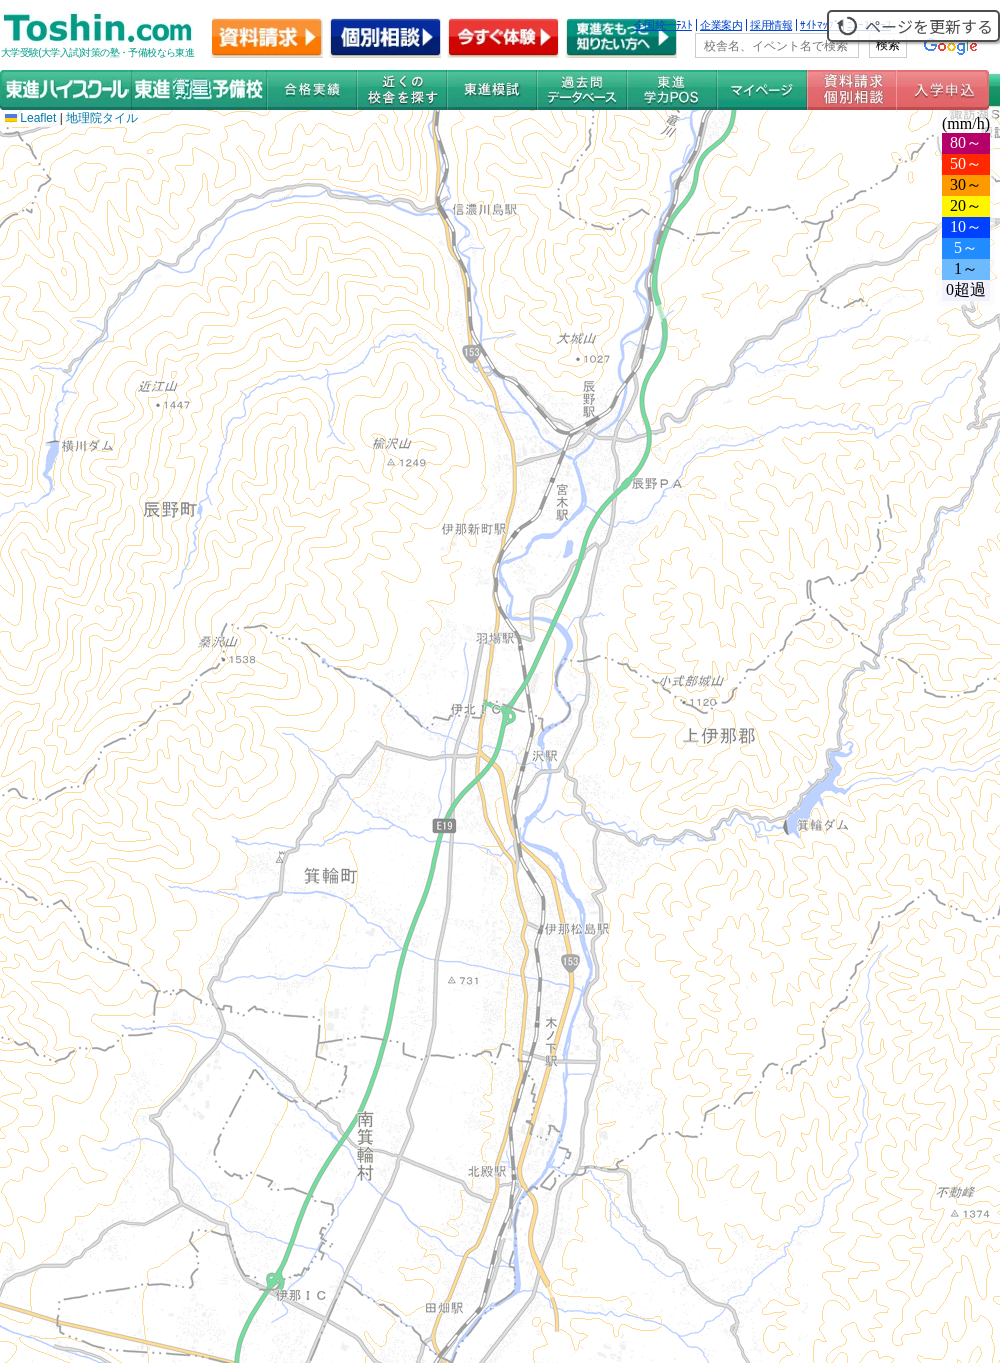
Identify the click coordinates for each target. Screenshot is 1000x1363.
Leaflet (30, 118)
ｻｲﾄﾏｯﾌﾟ (819, 25)
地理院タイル (102, 118)
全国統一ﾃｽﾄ (663, 25)
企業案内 (721, 25)
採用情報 (771, 25)
